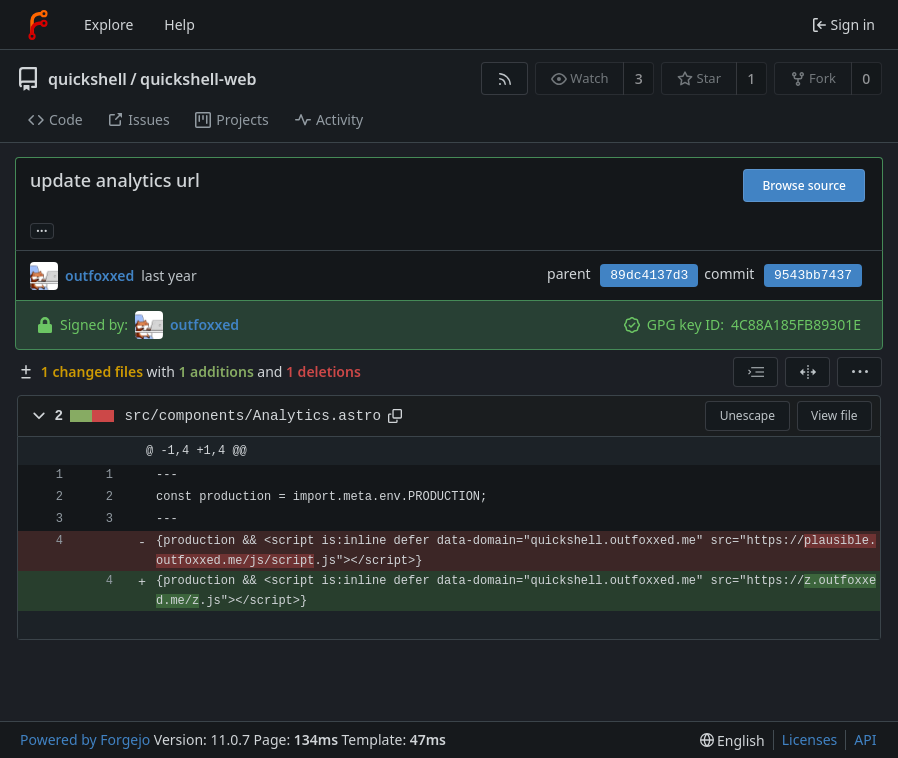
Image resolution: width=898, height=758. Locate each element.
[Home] (38, 25)
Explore (108, 24)
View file (834, 415)
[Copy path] (395, 416)
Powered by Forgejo (85, 739)
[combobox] (755, 372)
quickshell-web (198, 79)
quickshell (87, 79)
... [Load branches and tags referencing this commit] (42, 229)
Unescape (747, 415)
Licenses (810, 739)
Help (179, 24)
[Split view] (807, 372)
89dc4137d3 (649, 275)
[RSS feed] (504, 78)
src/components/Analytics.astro (253, 416)
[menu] (859, 372)
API (865, 739)
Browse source (804, 185)
